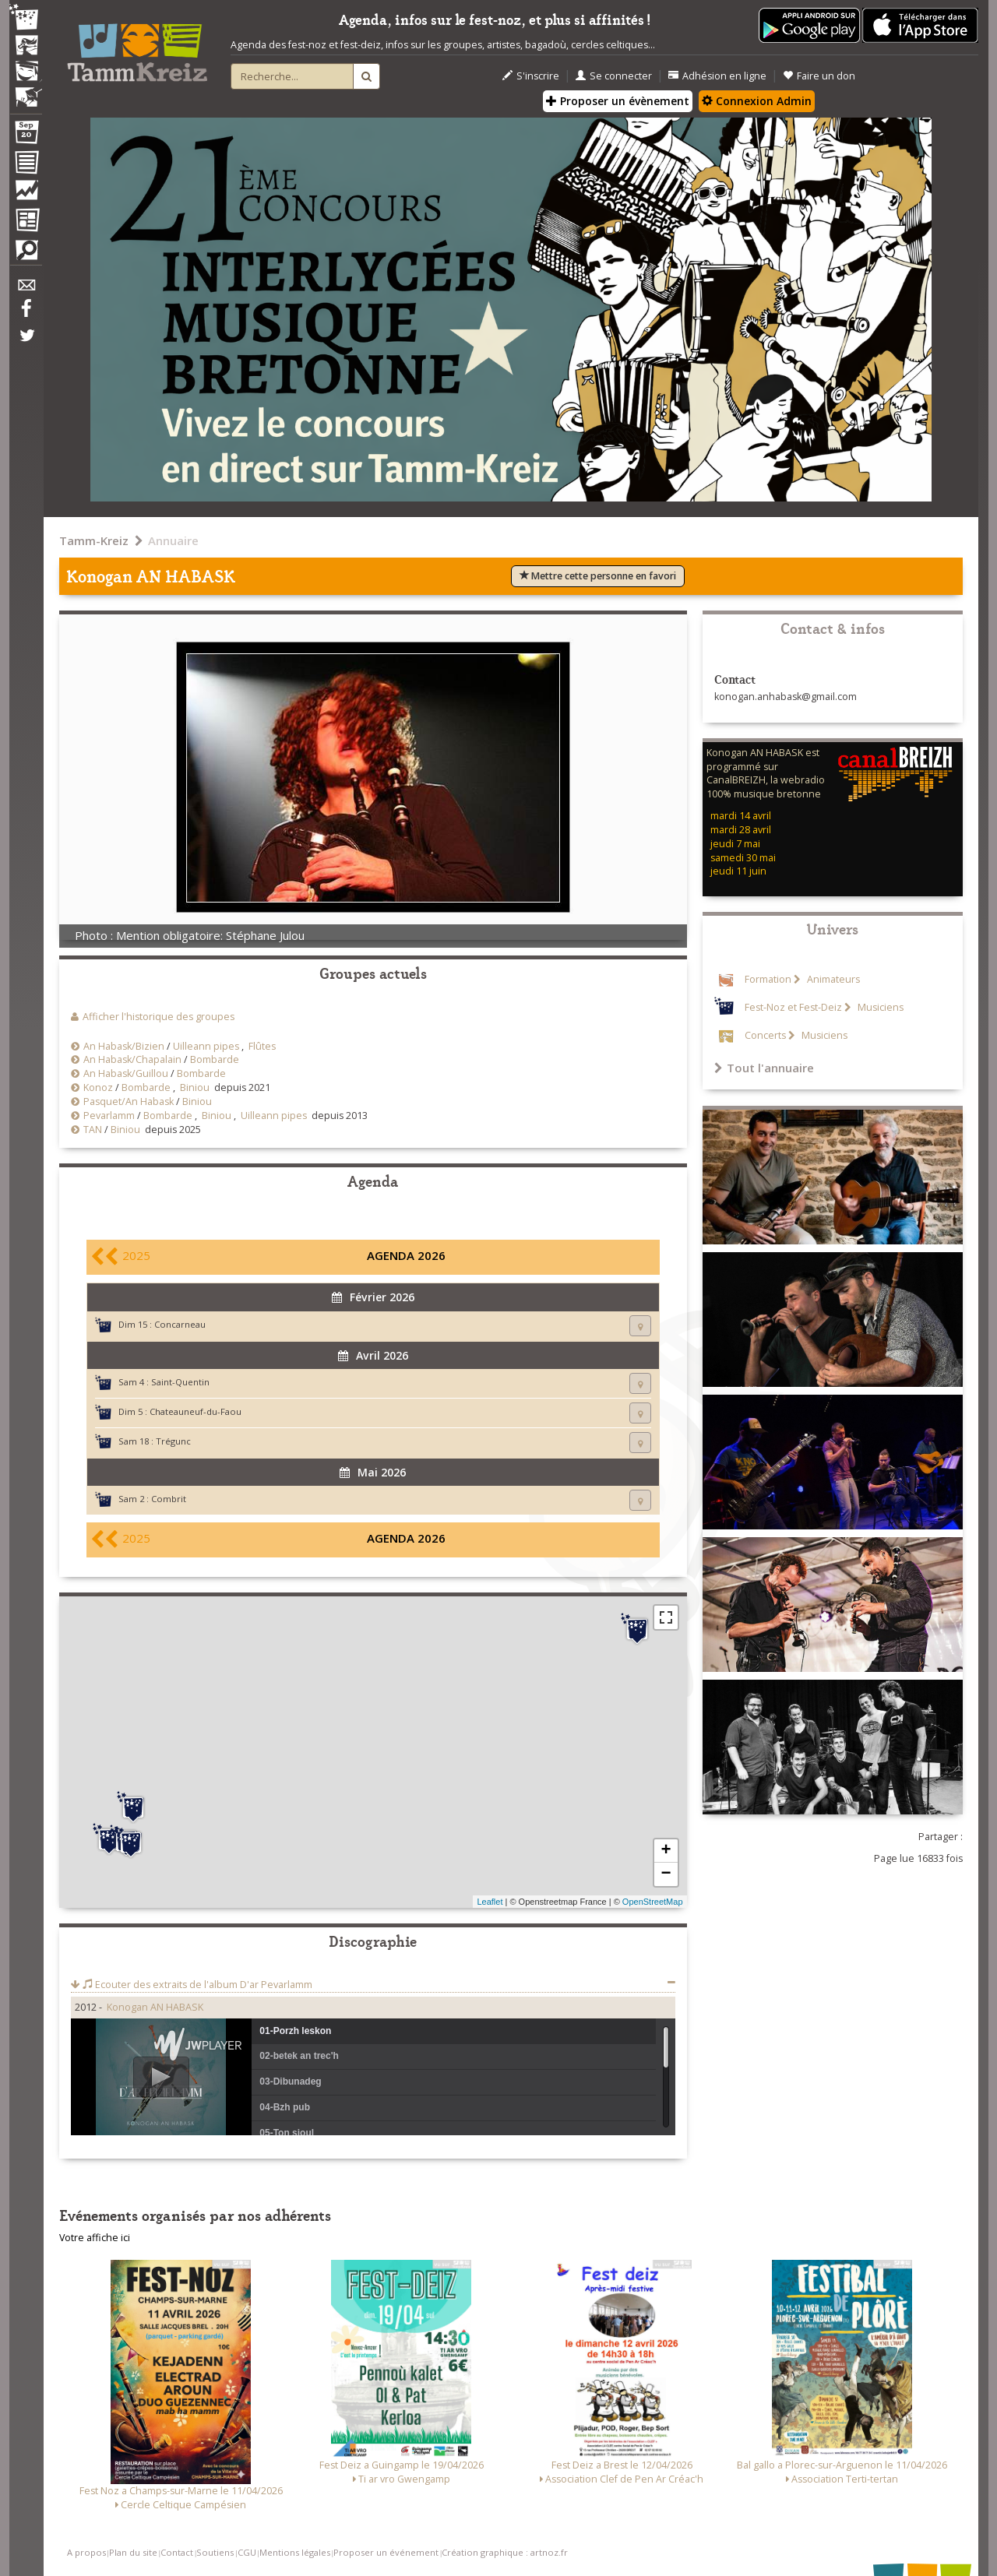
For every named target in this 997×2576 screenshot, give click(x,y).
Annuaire (173, 540)
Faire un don (819, 76)
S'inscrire (530, 76)
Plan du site (133, 2552)
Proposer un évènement (617, 100)
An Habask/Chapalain (132, 1059)
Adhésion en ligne (717, 76)
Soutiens (215, 2552)
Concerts (765, 1035)
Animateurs (832, 979)
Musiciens (879, 1007)
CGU (247, 2552)
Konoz (98, 1087)
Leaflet (489, 1901)
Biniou (195, 1087)
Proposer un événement (386, 2552)
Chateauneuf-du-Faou (195, 1411)
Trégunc (173, 1441)
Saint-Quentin (180, 1382)
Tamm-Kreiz (94, 540)
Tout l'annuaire (764, 1067)
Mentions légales (294, 2552)
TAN (92, 1129)
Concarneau (180, 1324)
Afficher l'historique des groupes (158, 1016)
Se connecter (614, 76)
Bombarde (214, 1059)
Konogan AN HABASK (155, 2007)
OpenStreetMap (652, 1901)
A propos (86, 2552)
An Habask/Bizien (123, 1046)
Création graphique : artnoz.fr (505, 2552)
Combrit (168, 1498)
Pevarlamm (109, 1115)
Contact (176, 2552)
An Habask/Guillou (125, 1073)
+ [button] (666, 1851)
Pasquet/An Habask (128, 1101)
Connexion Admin (757, 100)
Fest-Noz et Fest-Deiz (793, 1007)
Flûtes (262, 1046)
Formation (768, 979)
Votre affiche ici (94, 2237)
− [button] (666, 1874)
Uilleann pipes (206, 1046)
